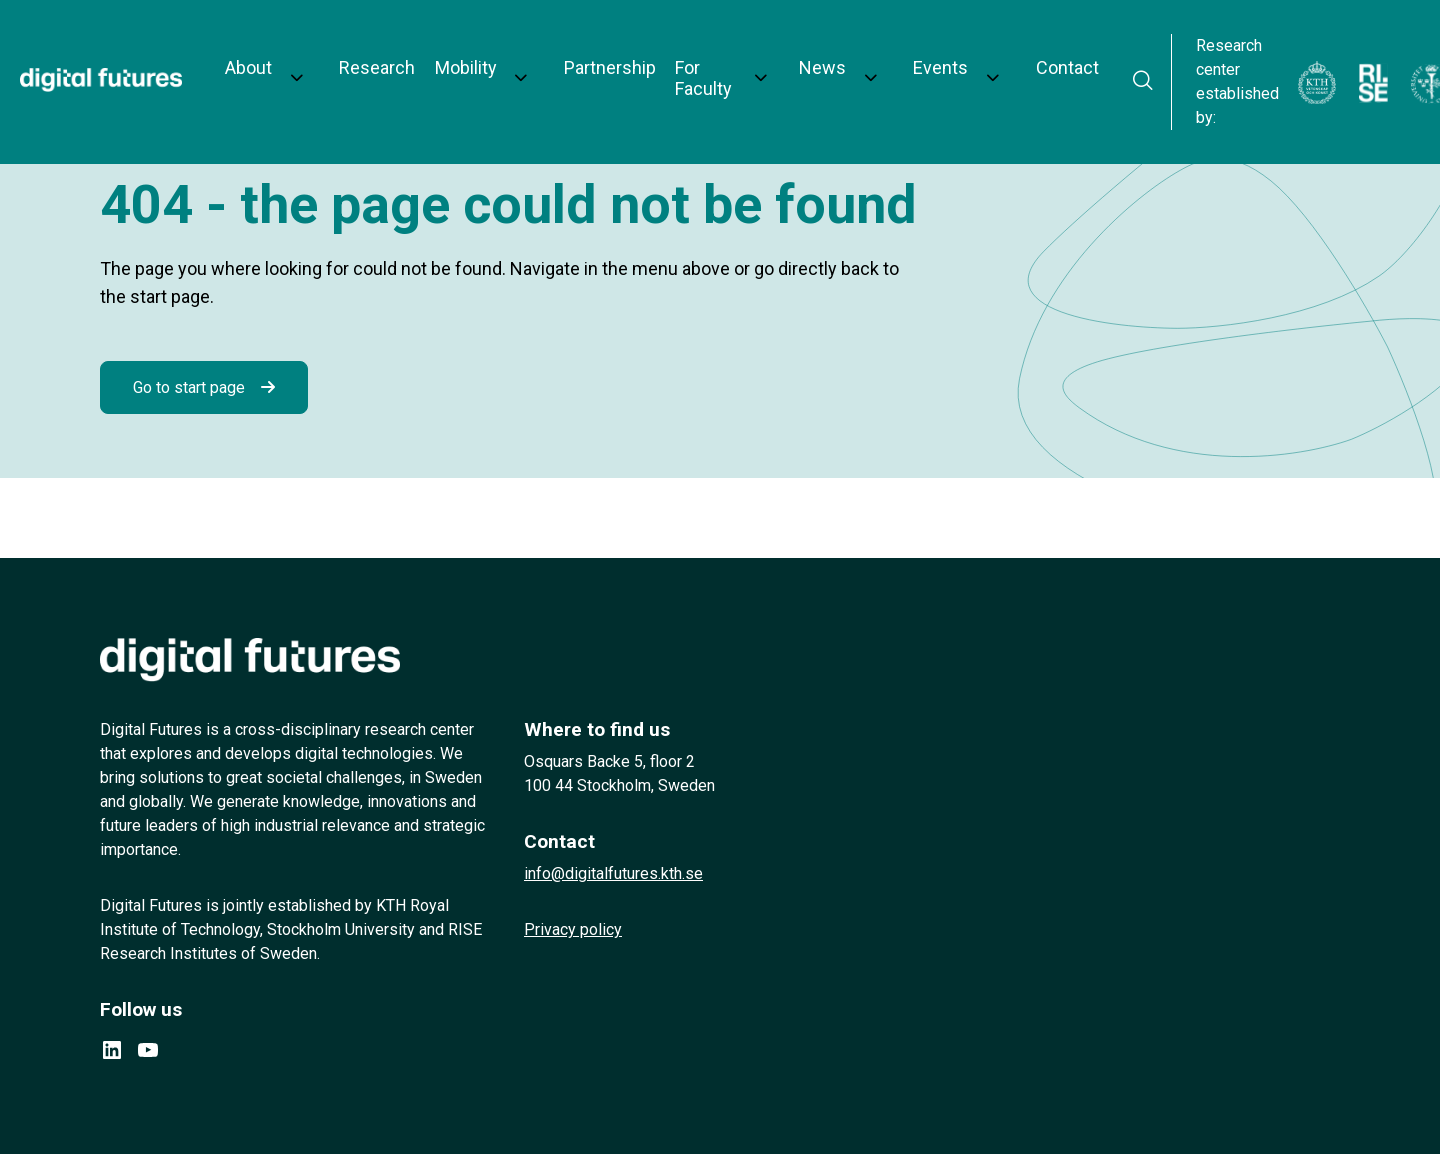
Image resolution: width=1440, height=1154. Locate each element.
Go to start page (189, 387)
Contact (974, 51)
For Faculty (666, 51)
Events (872, 51)
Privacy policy (573, 929)
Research (368, 51)
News (776, 51)
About (262, 51)
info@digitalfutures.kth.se (613, 873)
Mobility (448, 51)
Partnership (568, 51)
